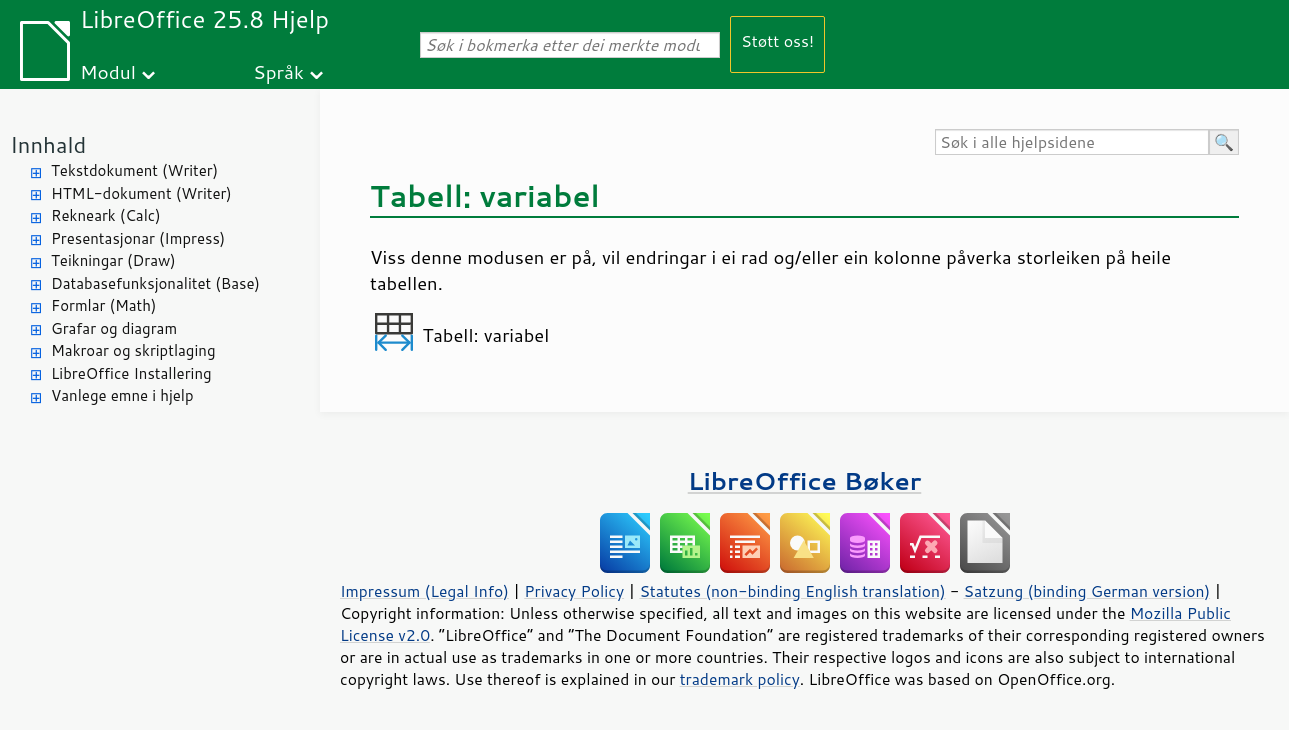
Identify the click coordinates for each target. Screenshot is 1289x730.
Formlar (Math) (103, 305)
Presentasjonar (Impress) (138, 238)
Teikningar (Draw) (113, 260)
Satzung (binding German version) (1087, 591)
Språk (278, 71)
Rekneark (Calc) (106, 215)
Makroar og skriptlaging (133, 350)
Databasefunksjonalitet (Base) (155, 283)
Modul (108, 71)
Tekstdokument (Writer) (134, 170)
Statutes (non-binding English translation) (792, 591)
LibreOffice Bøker (805, 480)
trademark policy (740, 679)
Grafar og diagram (114, 328)
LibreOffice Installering (131, 373)
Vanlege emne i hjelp (122, 395)
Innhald (48, 144)
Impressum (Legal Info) (424, 591)
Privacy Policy (574, 591)
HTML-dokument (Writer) (141, 193)
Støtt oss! (777, 40)
